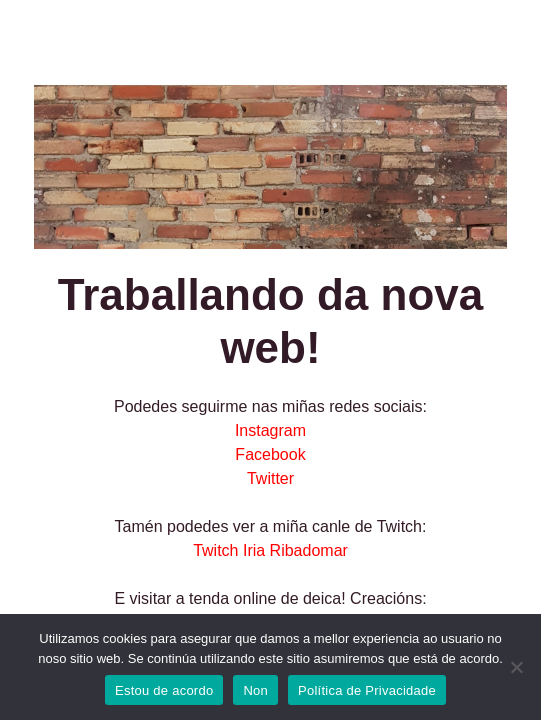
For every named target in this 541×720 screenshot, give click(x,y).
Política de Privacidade (367, 690)
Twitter (270, 478)
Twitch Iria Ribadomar (270, 550)
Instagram (270, 430)
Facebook (270, 454)
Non (255, 690)
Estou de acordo (164, 690)
